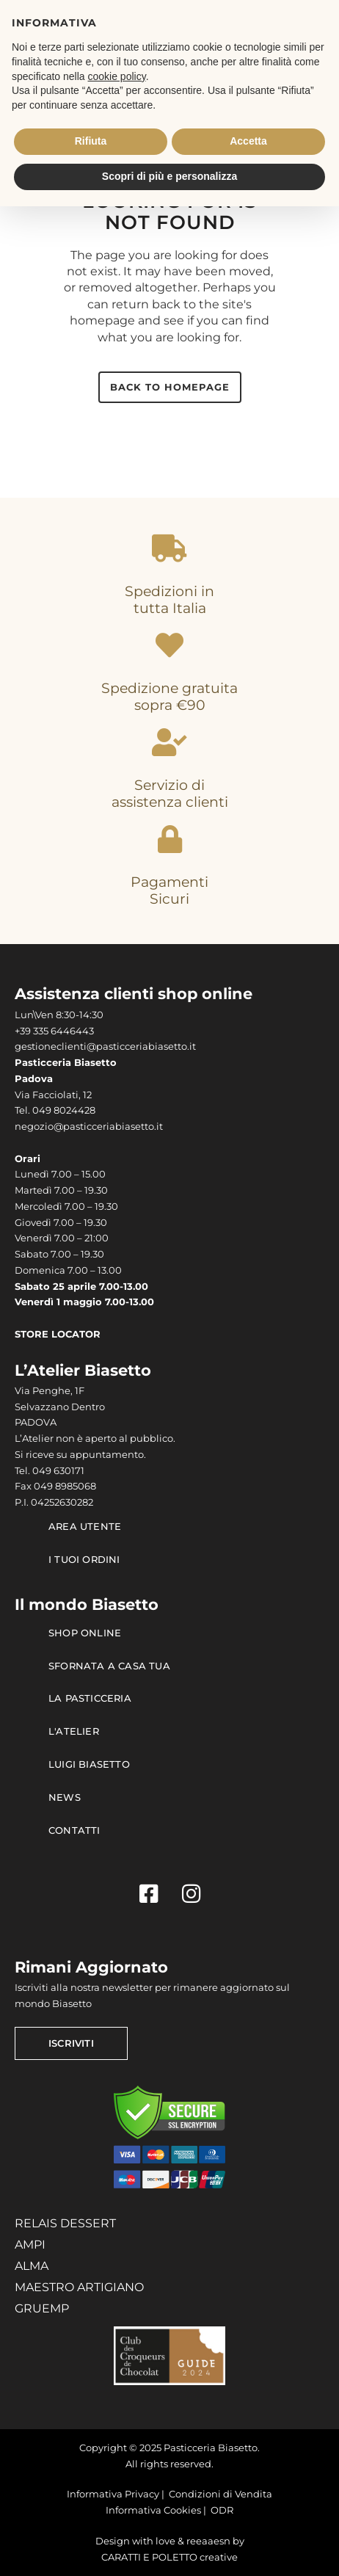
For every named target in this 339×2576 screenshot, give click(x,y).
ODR (222, 2510)
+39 (24, 1031)
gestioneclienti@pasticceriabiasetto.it (105, 1046)
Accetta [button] (248, 141)
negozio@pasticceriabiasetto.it (89, 1126)
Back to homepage (170, 387)
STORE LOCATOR (58, 1334)
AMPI (30, 2245)
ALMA (31, 2266)
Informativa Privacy (113, 2494)
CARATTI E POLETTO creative (169, 2557)
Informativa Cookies (153, 2510)
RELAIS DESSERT (65, 2223)
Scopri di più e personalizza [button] (169, 176)
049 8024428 (63, 1110)
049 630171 (58, 1470)
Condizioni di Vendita (220, 2494)
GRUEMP (42, 2308)
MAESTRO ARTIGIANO (79, 2287)
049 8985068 (65, 1486)
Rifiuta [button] (91, 141)
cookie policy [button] (117, 76)
